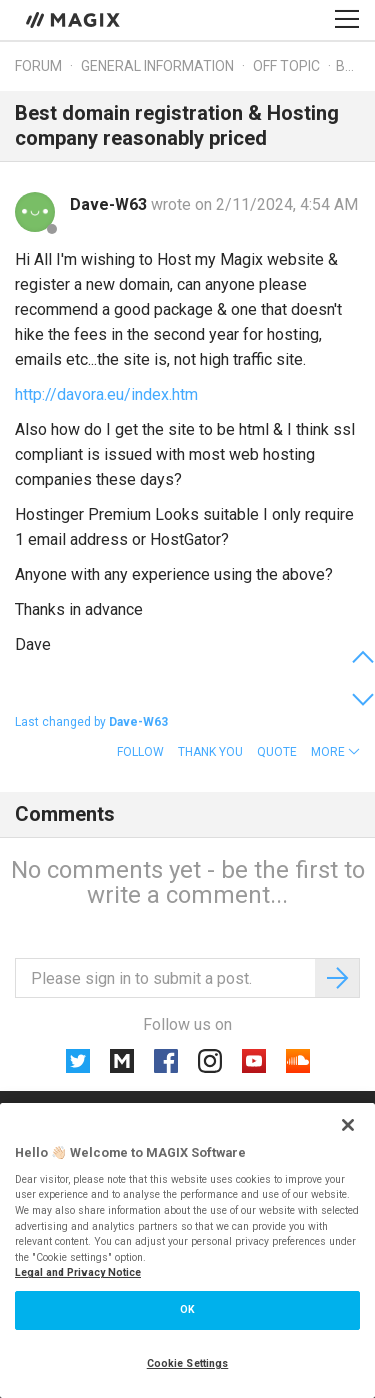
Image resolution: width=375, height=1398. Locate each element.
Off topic (286, 66)
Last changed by (91, 722)
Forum (38, 66)
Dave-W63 (110, 204)
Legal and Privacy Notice (78, 1272)
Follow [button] (140, 752)
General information (157, 66)
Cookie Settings (188, 1363)
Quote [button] (277, 752)
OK (187, 1309)
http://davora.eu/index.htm (106, 394)
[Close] (348, 1125)
